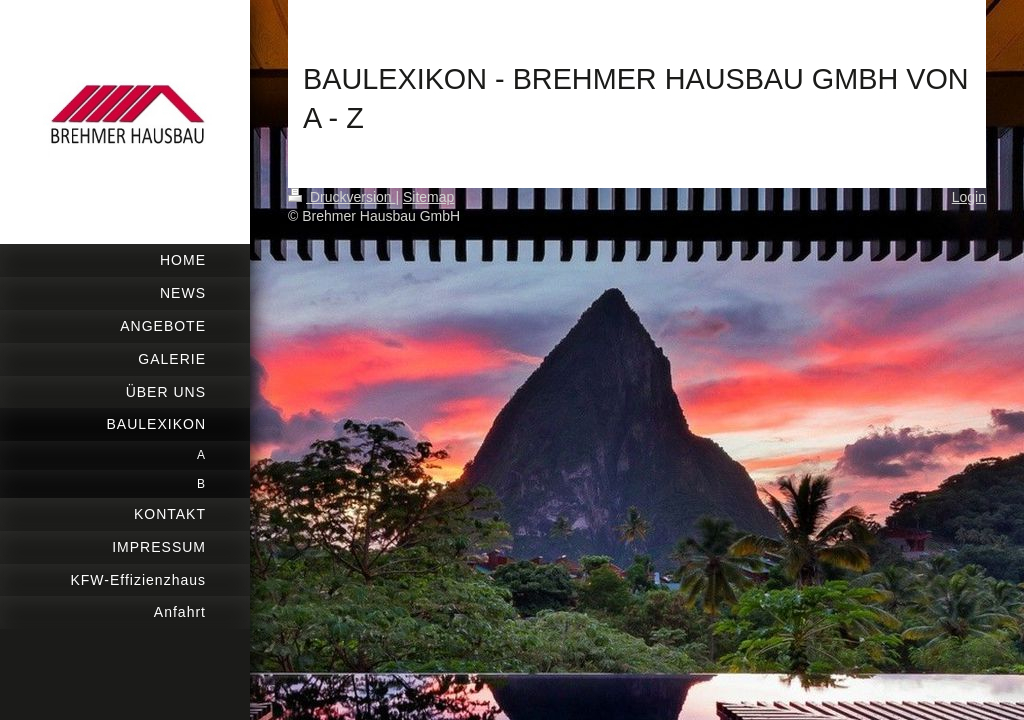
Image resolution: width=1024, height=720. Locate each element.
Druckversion (341, 197)
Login (969, 197)
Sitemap (428, 197)
